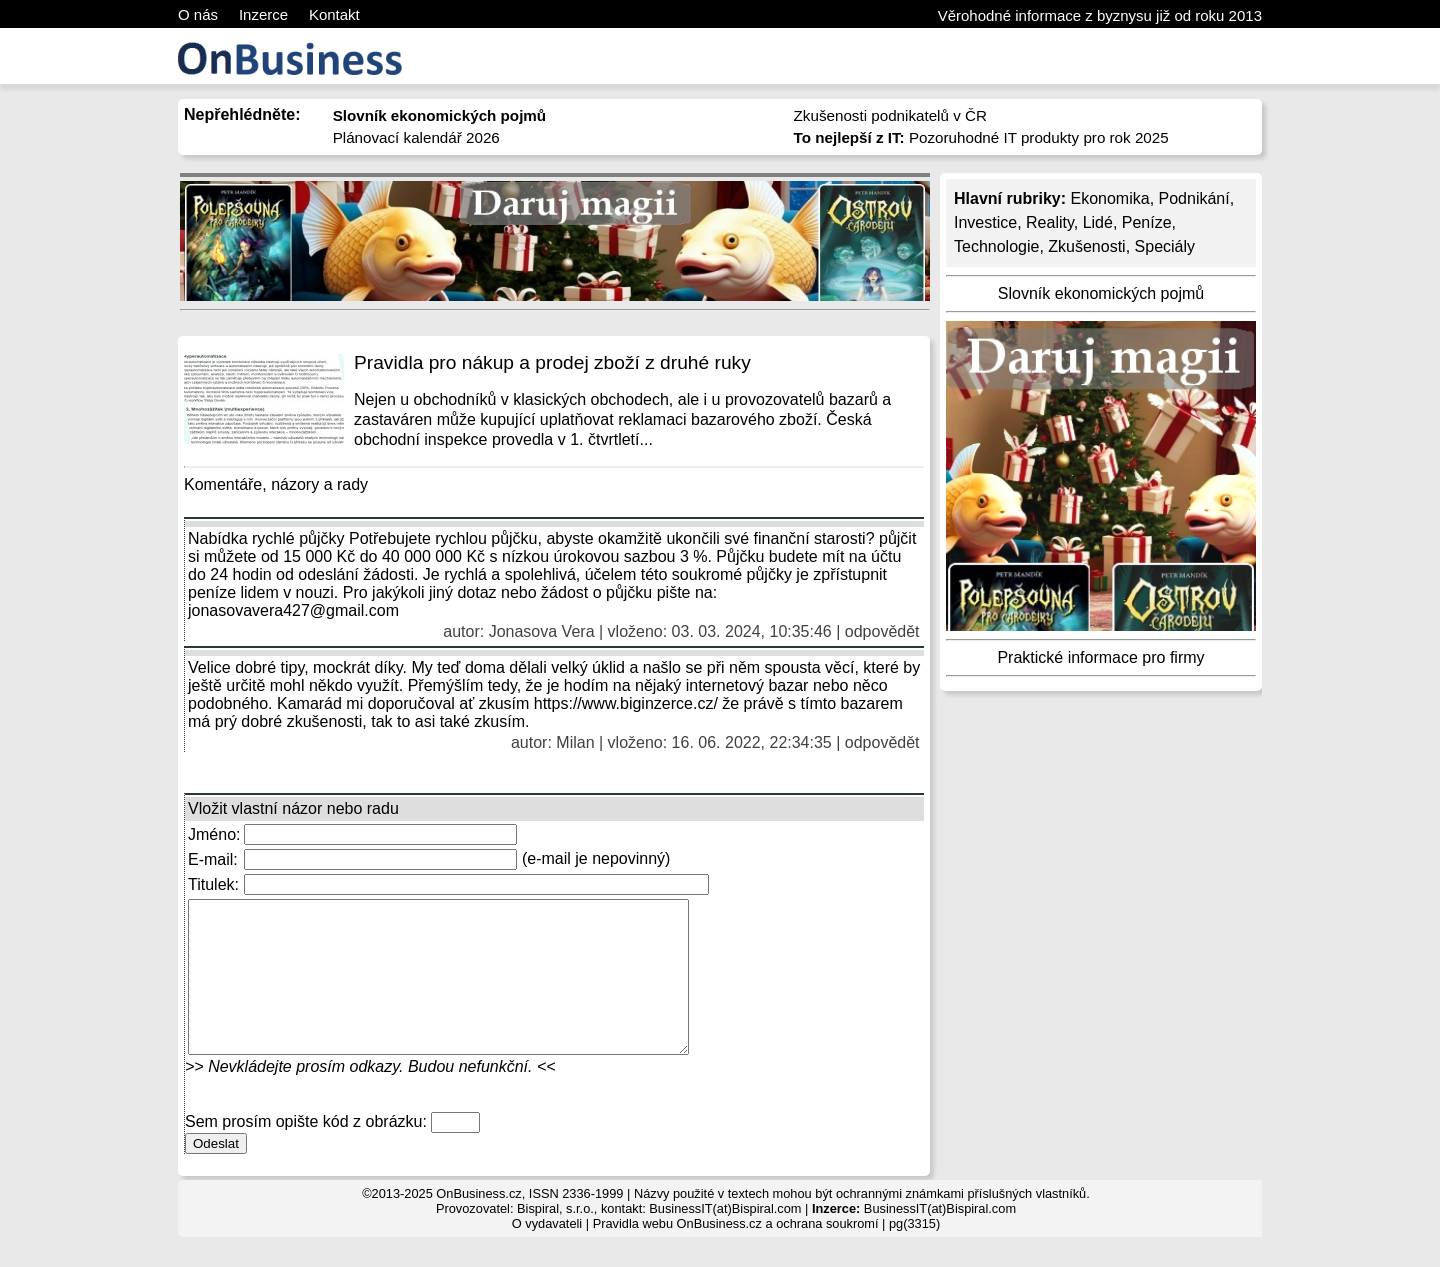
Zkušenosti (1086, 246)
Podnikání (1194, 198)
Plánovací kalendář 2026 (416, 137)
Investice (985, 222)
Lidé (1098, 222)
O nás (198, 14)
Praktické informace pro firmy (1100, 657)
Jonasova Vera (542, 631)
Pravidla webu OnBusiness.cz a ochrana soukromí (736, 1253)
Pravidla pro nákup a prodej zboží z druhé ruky (552, 362)
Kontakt (334, 14)
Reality (1050, 222)
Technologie (996, 246)
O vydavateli (547, 1253)
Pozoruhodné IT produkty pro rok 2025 (981, 137)
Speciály (1165, 246)
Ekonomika (1109, 198)
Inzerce (263, 14)
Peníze (1147, 222)
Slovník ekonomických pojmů (1101, 293)
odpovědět (882, 631)
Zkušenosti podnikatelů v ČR (890, 115)
